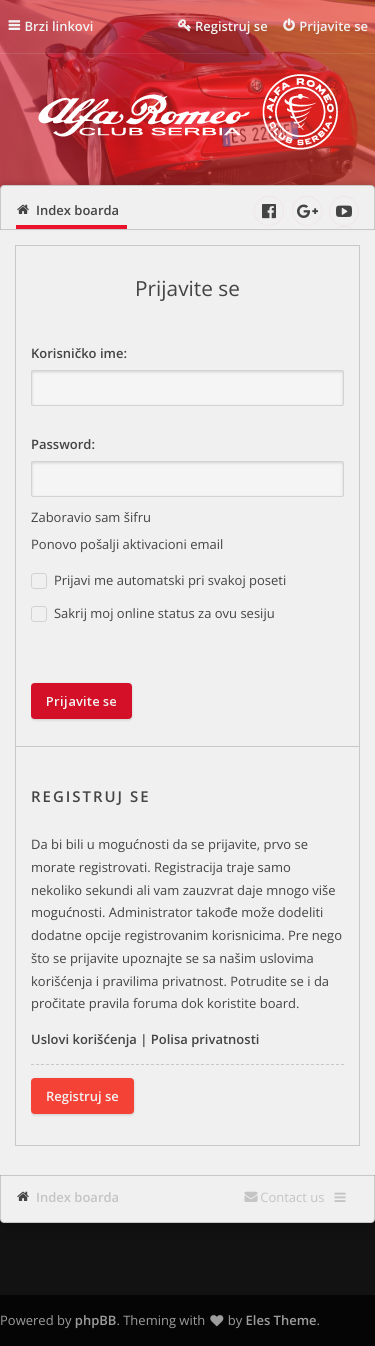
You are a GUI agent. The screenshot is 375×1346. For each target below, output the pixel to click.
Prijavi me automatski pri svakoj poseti (158, 580)
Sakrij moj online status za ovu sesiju (153, 613)
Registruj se (82, 1096)
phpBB (96, 1320)
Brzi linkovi (59, 26)
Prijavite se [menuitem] (333, 26)
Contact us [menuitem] (292, 1197)
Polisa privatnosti (205, 1039)
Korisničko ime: (79, 353)
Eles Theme (281, 1320)
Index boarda (77, 1197)
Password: (63, 444)
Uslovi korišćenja (84, 1039)
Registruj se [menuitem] (231, 26)
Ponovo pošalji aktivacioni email (127, 544)
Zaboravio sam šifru (91, 517)
